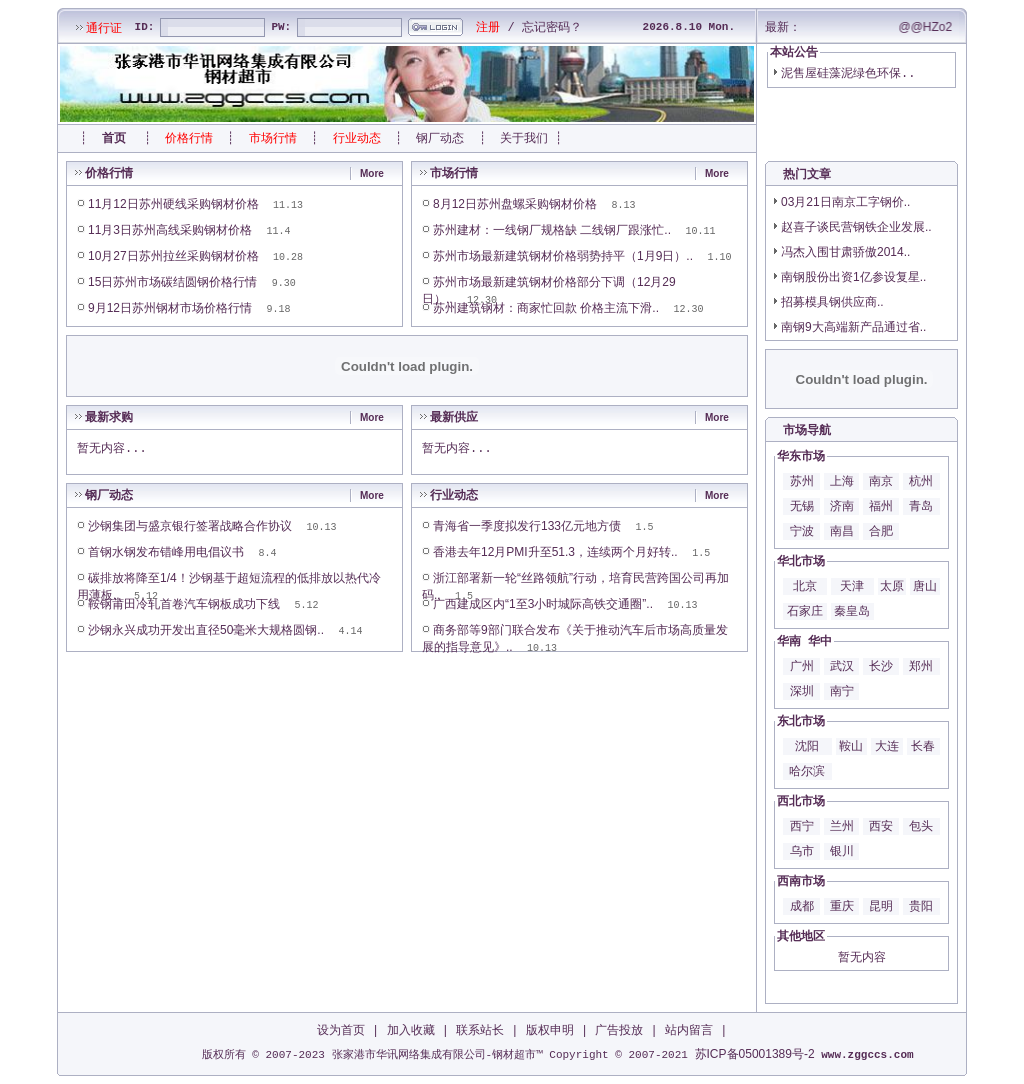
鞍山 (851, 746)
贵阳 (921, 906)
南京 (881, 481)
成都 (802, 906)
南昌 (842, 531)
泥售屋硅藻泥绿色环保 (841, 73)
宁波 (802, 531)
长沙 (881, 666)
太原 (892, 586)
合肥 (881, 531)
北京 (805, 586)
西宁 (802, 826)
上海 (842, 481)
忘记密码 (546, 27)
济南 (842, 506)
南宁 (842, 691)
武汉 (842, 666)
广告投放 (619, 1030)
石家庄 (805, 611)
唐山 (925, 586)
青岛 (921, 506)
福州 (881, 506)
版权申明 (550, 1030)
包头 (921, 826)
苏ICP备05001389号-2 (755, 1054)
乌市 (802, 851)
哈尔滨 (807, 771)
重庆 (842, 906)
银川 (842, 851)
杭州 (921, 481)
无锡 (802, 506)
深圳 (802, 691)
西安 (881, 826)
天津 (852, 586)
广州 (802, 666)
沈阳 (807, 746)
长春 (923, 746)
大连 (887, 746)
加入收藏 (411, 1030)
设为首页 (341, 1030)
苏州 (802, 481)
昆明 (881, 906)
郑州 (921, 666)
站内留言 (689, 1030)
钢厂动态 (440, 138)
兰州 (842, 826)
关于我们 (524, 138)
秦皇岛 (852, 611)
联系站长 (480, 1030)
